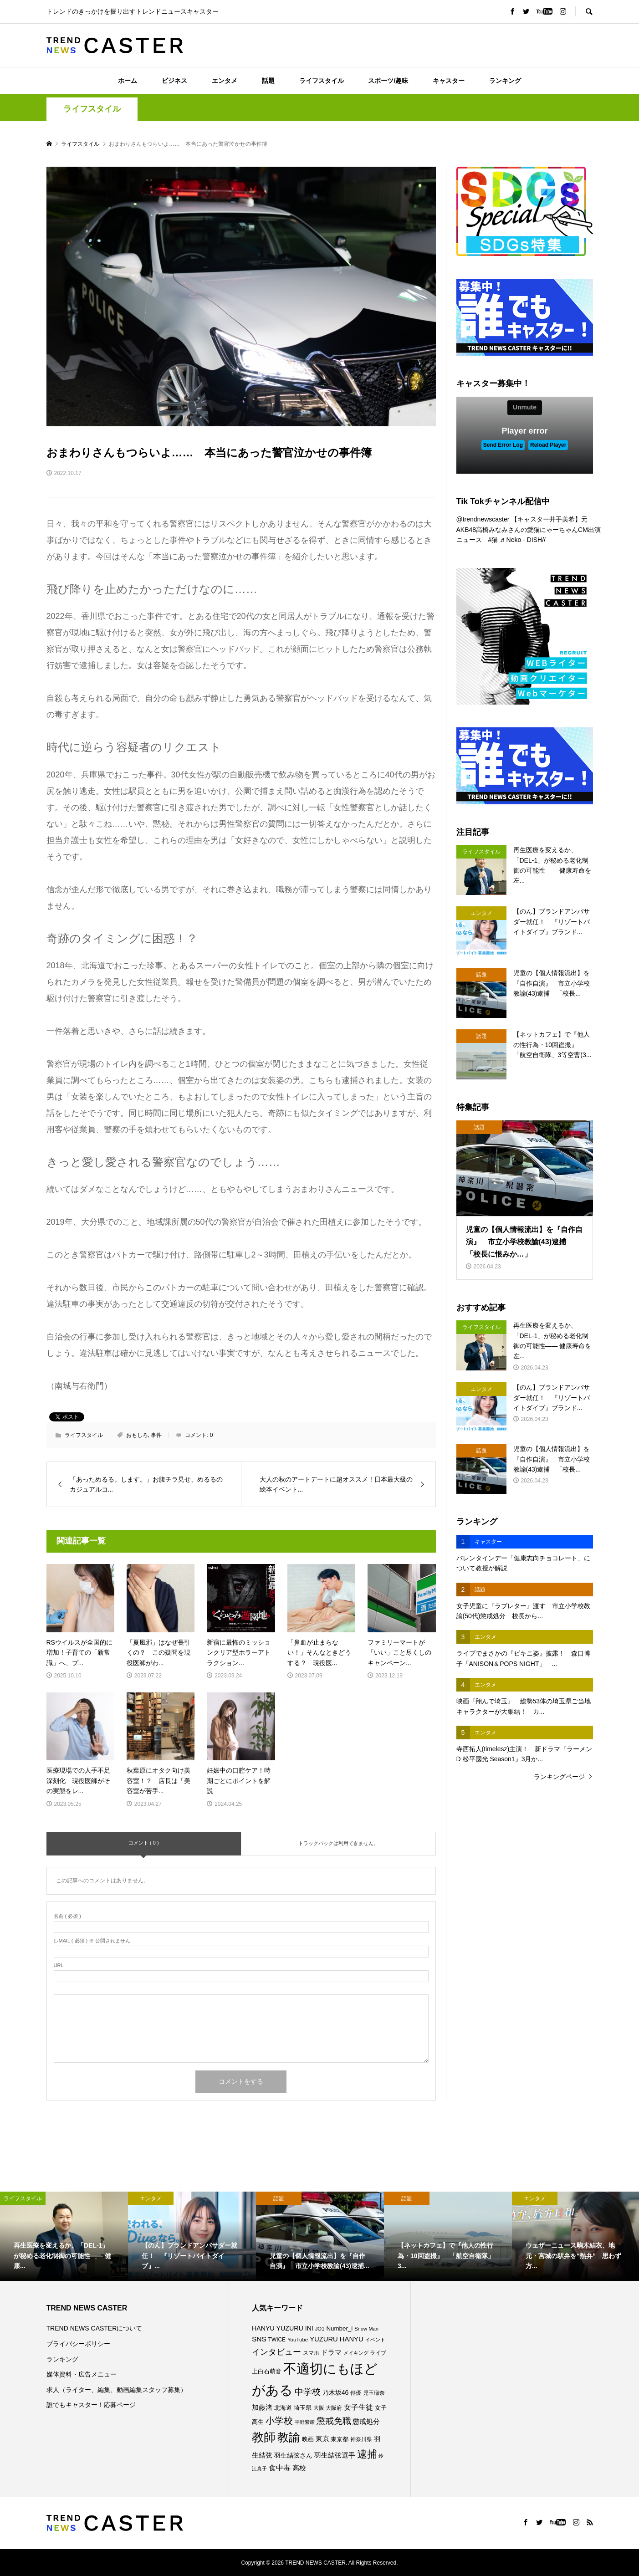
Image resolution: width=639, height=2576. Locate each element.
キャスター (449, 80)
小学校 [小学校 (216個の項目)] (279, 2421)
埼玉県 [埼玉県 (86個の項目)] (303, 2407)
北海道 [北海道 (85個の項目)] (283, 2408)
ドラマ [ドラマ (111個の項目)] (331, 2352)
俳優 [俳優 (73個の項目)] (355, 2393)
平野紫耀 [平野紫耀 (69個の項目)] (305, 2422)
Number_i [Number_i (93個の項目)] (339, 2328)
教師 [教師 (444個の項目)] (264, 2437)
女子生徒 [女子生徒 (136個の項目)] (358, 2407)
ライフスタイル (321, 80)
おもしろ (137, 1435)
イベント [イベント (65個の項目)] (375, 2339)
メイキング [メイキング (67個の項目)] (355, 2353)
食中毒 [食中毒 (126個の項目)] (280, 2468)
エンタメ (224, 80)
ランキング (505, 80)
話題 (268, 80)
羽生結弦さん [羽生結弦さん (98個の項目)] (293, 2455)
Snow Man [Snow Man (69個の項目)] (366, 2328)
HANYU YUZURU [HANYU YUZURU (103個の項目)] (277, 2328)
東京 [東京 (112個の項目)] (322, 2439)
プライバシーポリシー (78, 2343)
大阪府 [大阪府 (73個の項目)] (334, 2408)
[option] (64, 2236)
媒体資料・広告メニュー (81, 2374)
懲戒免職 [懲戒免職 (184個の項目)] (334, 2421)
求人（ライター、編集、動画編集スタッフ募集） (116, 2389)
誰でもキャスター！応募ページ (91, 2404)
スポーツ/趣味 (388, 80)
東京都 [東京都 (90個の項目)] (339, 2439)
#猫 (493, 539)
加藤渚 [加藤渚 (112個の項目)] (262, 2407)
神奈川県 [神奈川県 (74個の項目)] (361, 2439)
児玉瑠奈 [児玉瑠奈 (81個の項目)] (374, 2393)
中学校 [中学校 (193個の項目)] (308, 2392)
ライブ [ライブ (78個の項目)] (378, 2353)
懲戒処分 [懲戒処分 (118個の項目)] (366, 2421)
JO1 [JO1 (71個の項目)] (320, 2328)
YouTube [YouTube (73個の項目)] (297, 2339)
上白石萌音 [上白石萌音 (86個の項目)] (266, 2371)
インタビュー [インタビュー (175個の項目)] (276, 2351)
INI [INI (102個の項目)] (309, 2328)
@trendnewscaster (483, 519)
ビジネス (174, 80)
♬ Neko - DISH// (523, 539)
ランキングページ (559, 1776)
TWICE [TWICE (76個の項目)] (277, 2339)
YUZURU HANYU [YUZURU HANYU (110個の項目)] (336, 2339)
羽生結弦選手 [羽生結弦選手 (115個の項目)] (334, 2455)
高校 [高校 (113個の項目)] (299, 2468)
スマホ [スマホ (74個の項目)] (311, 2353)
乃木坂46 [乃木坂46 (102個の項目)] (335, 2392)
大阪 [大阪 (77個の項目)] (318, 2408)
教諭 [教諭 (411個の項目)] (288, 2437)
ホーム (127, 80)
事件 (156, 1435)
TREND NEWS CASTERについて (94, 2328)
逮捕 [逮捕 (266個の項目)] (367, 2454)
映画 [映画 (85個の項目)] (308, 2439)
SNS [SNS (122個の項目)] (259, 2339)
